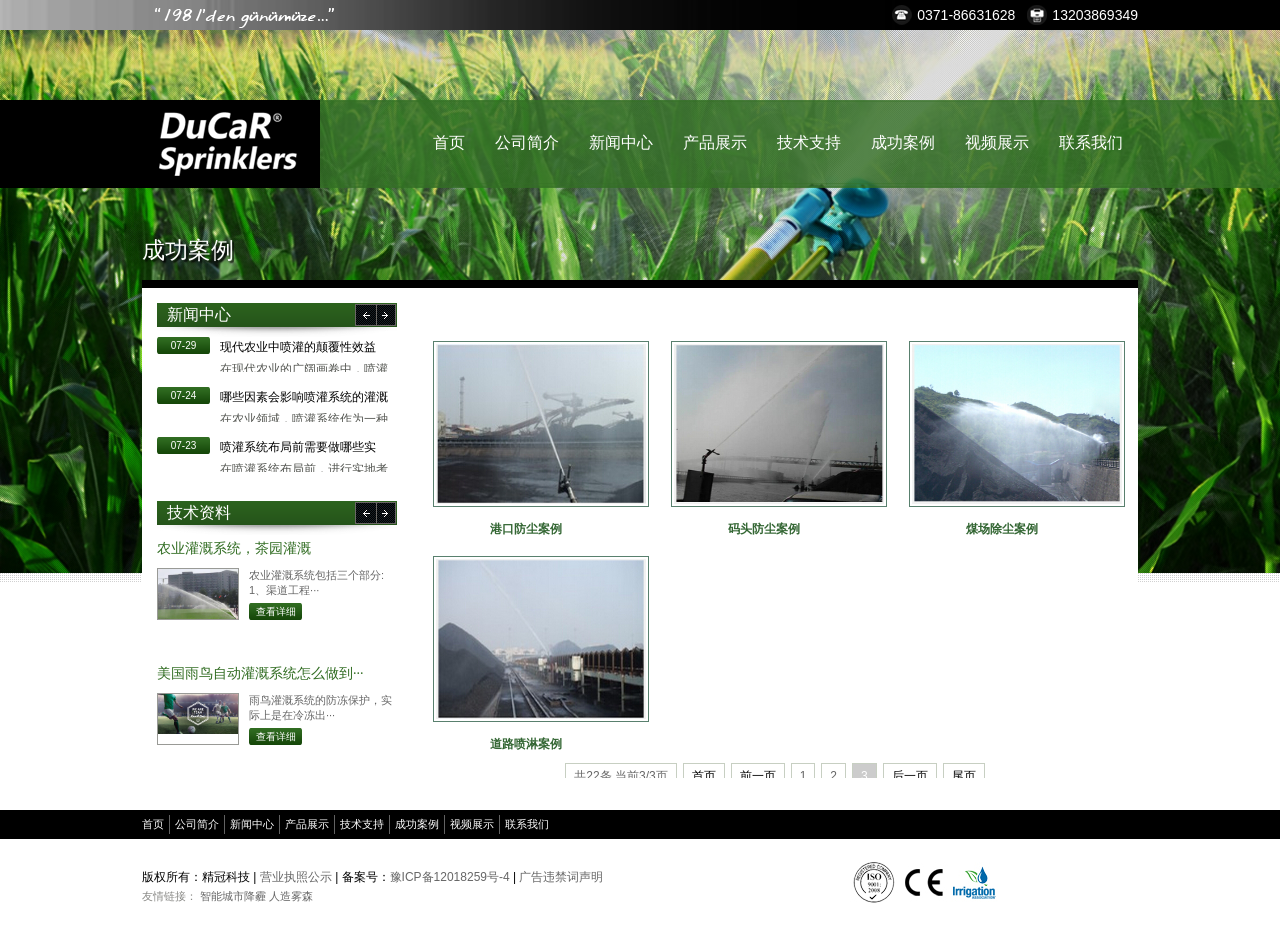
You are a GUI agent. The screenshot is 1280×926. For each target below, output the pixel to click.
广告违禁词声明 (561, 877)
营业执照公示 (296, 877)
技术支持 (809, 142)
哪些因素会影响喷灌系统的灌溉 (304, 397)
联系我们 (1091, 142)
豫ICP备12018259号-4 (450, 877)
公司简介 (527, 142)
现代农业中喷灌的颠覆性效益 (298, 347)
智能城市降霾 (233, 896)
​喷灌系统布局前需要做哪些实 (298, 447)
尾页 (964, 776)
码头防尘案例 (764, 529)
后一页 (910, 776)
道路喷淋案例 (526, 744)
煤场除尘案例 (1002, 529)
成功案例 (903, 142)
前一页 (758, 776)
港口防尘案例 (526, 529)
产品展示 (715, 142)
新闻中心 (621, 142)
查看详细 (276, 611)
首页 (449, 142)
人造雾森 (291, 896)
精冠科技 (227, 144)
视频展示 (997, 142)
